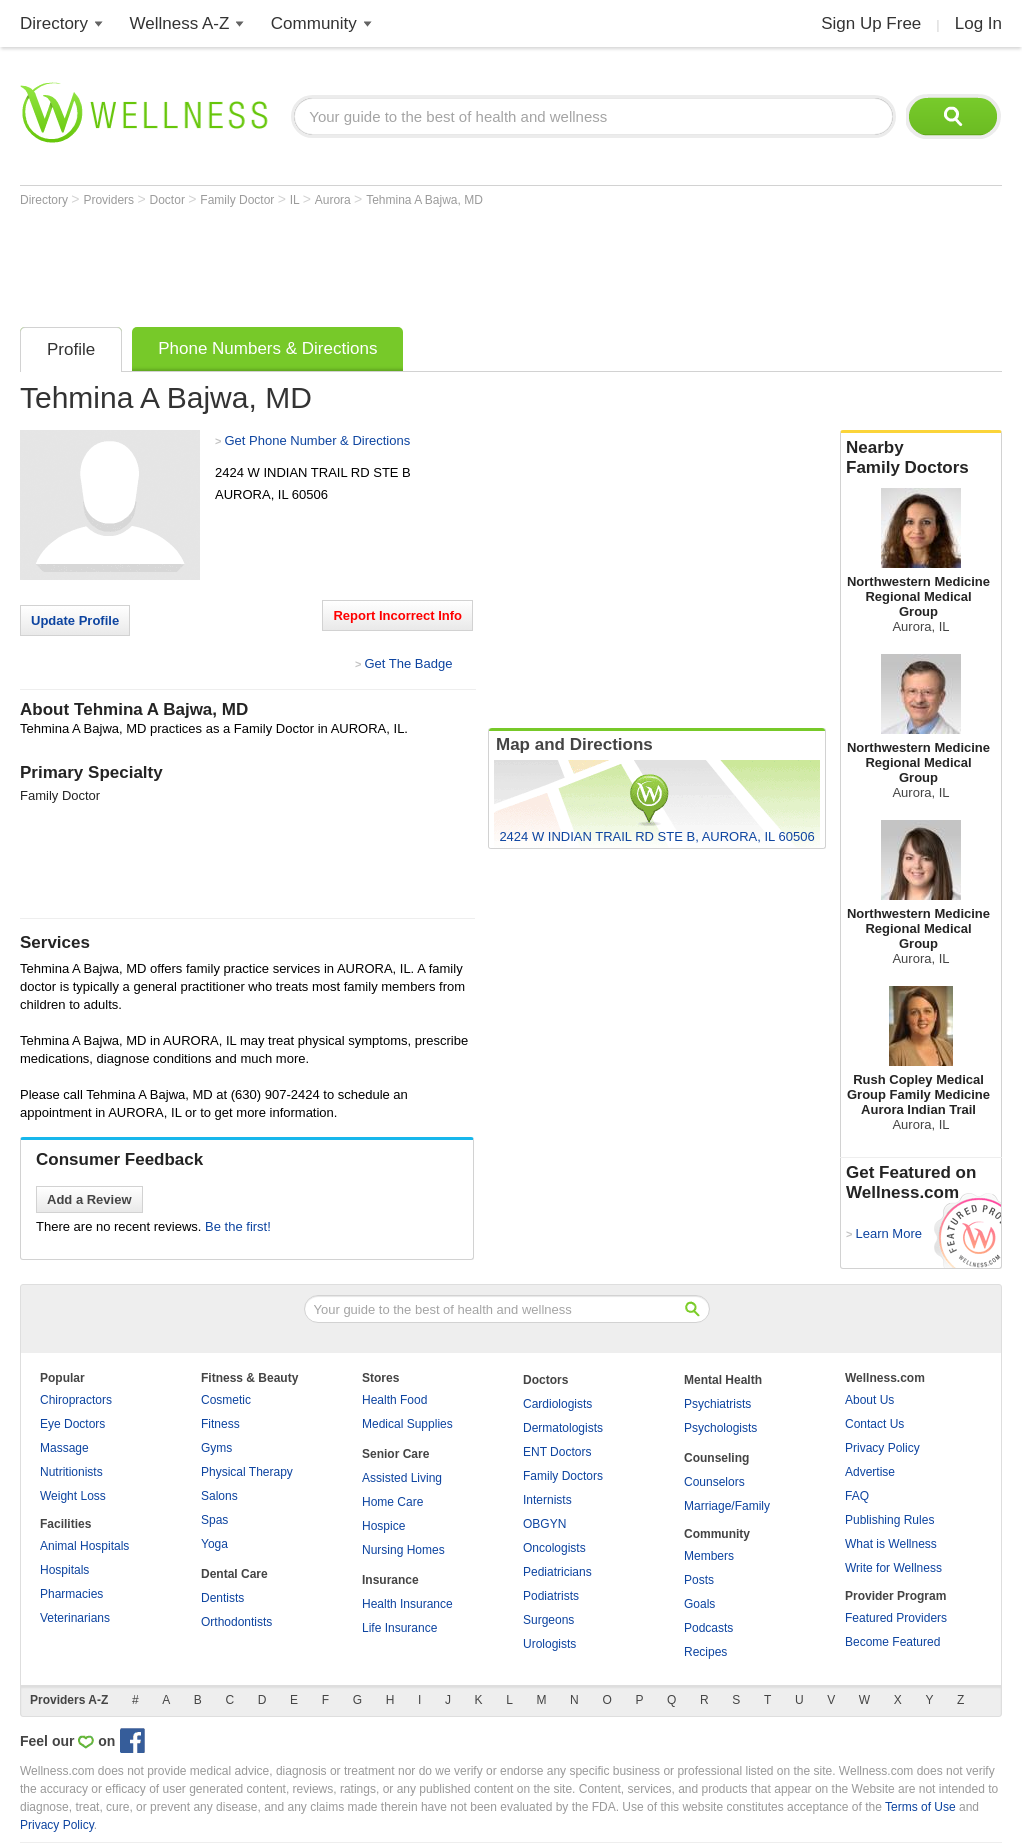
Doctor (169, 200)
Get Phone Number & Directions (317, 440)
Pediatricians (557, 1572)
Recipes (705, 1652)
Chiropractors (76, 1400)
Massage (64, 1448)
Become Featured (892, 1642)
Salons (219, 1496)
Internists (547, 1500)
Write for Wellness (893, 1568)
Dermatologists (563, 1428)
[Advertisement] (384, 262)
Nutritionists (71, 1472)
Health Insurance (407, 1604)
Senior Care (395, 1454)
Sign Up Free (871, 23)
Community (314, 23)
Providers (110, 200)
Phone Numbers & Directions (267, 348)
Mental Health (723, 1380)
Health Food (394, 1400)
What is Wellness (891, 1544)
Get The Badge (408, 663)
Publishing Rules (889, 1520)
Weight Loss (73, 1496)
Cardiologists (557, 1404)
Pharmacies (71, 1594)
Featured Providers (896, 1618)
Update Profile (75, 620)
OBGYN (544, 1524)
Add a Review (89, 1199)
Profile (71, 349)
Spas (214, 1520)
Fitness (220, 1424)
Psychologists (720, 1428)
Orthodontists (236, 1622)
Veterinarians (75, 1618)
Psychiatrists (717, 1404)
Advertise (870, 1472)
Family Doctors (563, 1476)
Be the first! (238, 1226)
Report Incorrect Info (397, 615)
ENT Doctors (557, 1452)
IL (296, 200)
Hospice (383, 1526)
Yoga (214, 1544)
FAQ (857, 1496)
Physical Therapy (247, 1472)
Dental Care (234, 1574)
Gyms (216, 1448)
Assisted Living (402, 1478)
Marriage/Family (727, 1506)
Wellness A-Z (180, 23)
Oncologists (554, 1548)
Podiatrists (551, 1596)
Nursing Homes (403, 1550)
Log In (978, 23)
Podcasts (708, 1628)
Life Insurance (399, 1628)
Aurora (334, 200)
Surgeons (548, 1620)
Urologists (549, 1644)
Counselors (714, 1482)
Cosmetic (226, 1400)
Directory (54, 23)
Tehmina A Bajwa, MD (424, 200)
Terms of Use (920, 1807)
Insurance (390, 1580)
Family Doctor (238, 200)
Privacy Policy (882, 1448)
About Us (869, 1400)
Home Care (392, 1502)
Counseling (716, 1458)
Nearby (921, 458)
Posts (699, 1580)
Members (709, 1556)
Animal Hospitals (84, 1546)
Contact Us (874, 1424)
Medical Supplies (407, 1424)
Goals (699, 1604)
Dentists (222, 1598)
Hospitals (64, 1570)
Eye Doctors (72, 1424)
